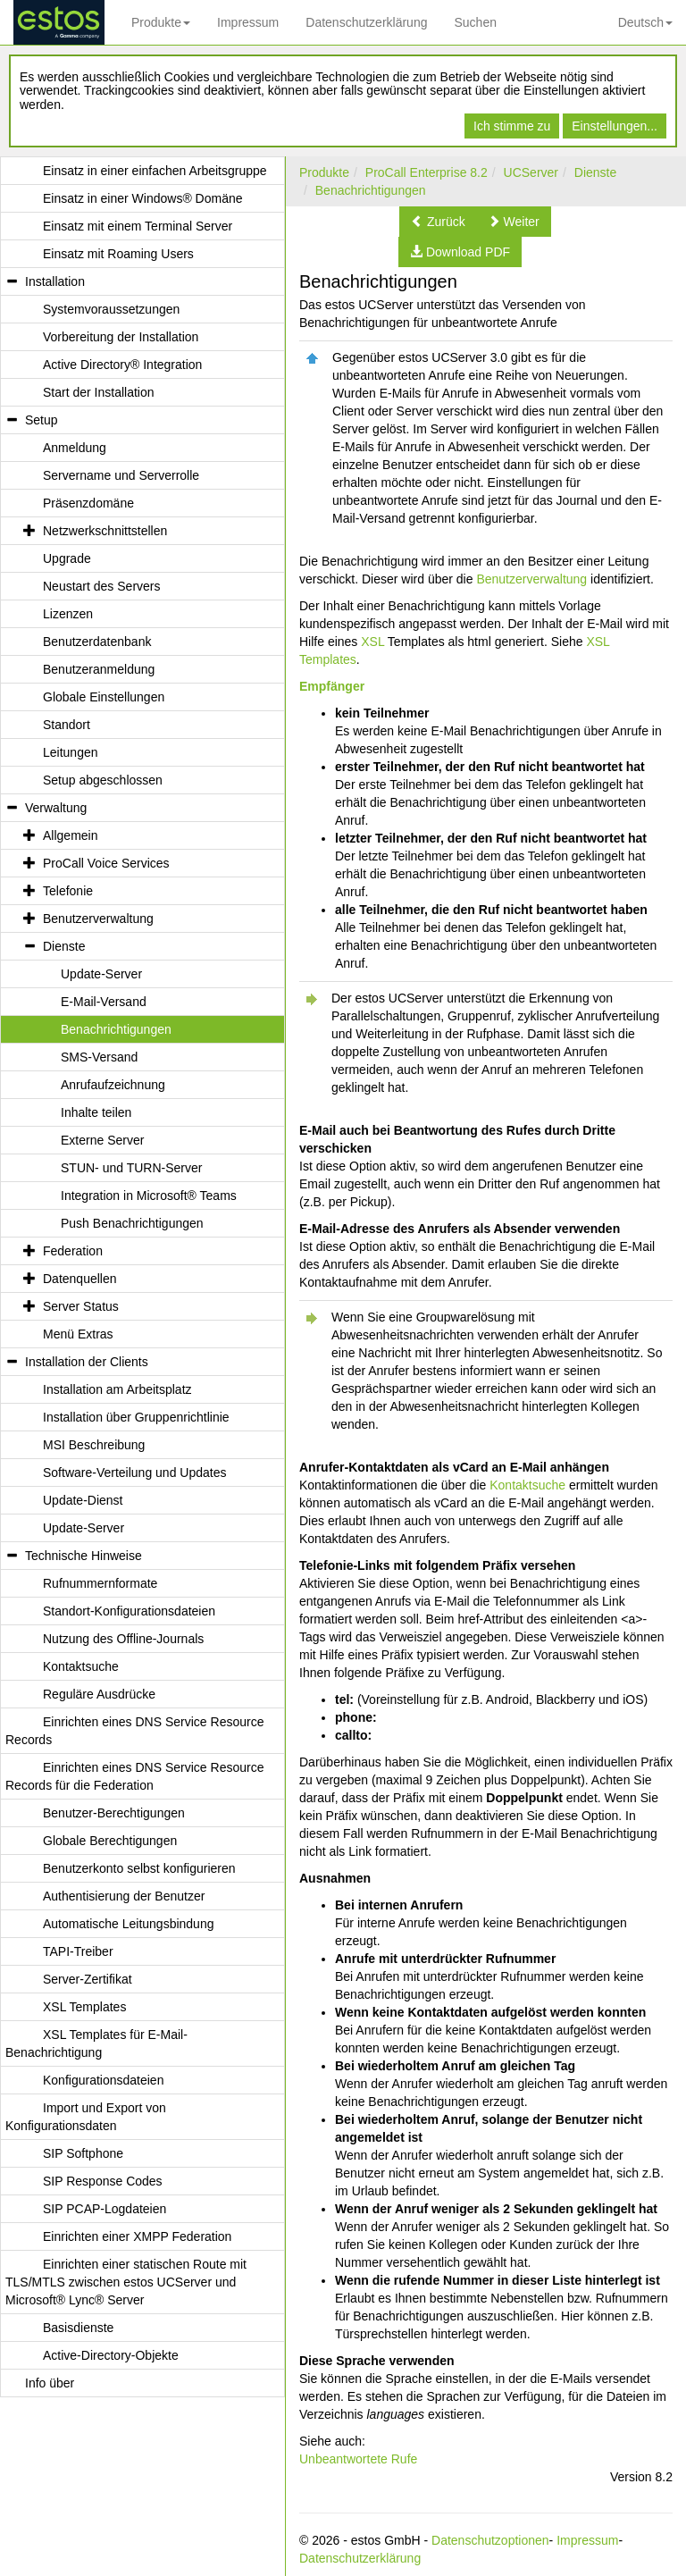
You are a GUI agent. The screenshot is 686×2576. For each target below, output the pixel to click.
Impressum (248, 22)
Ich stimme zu (511, 126)
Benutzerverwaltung (531, 579)
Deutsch (645, 22)
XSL (372, 641)
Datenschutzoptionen (490, 2540)
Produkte (160, 22)
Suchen (475, 22)
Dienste (595, 172)
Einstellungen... (614, 126)
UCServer (531, 172)
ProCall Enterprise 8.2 (426, 172)
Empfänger (331, 686)
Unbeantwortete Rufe (358, 2459)
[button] (438, 221)
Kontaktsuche (527, 1485)
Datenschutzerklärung (366, 22)
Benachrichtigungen (370, 190)
